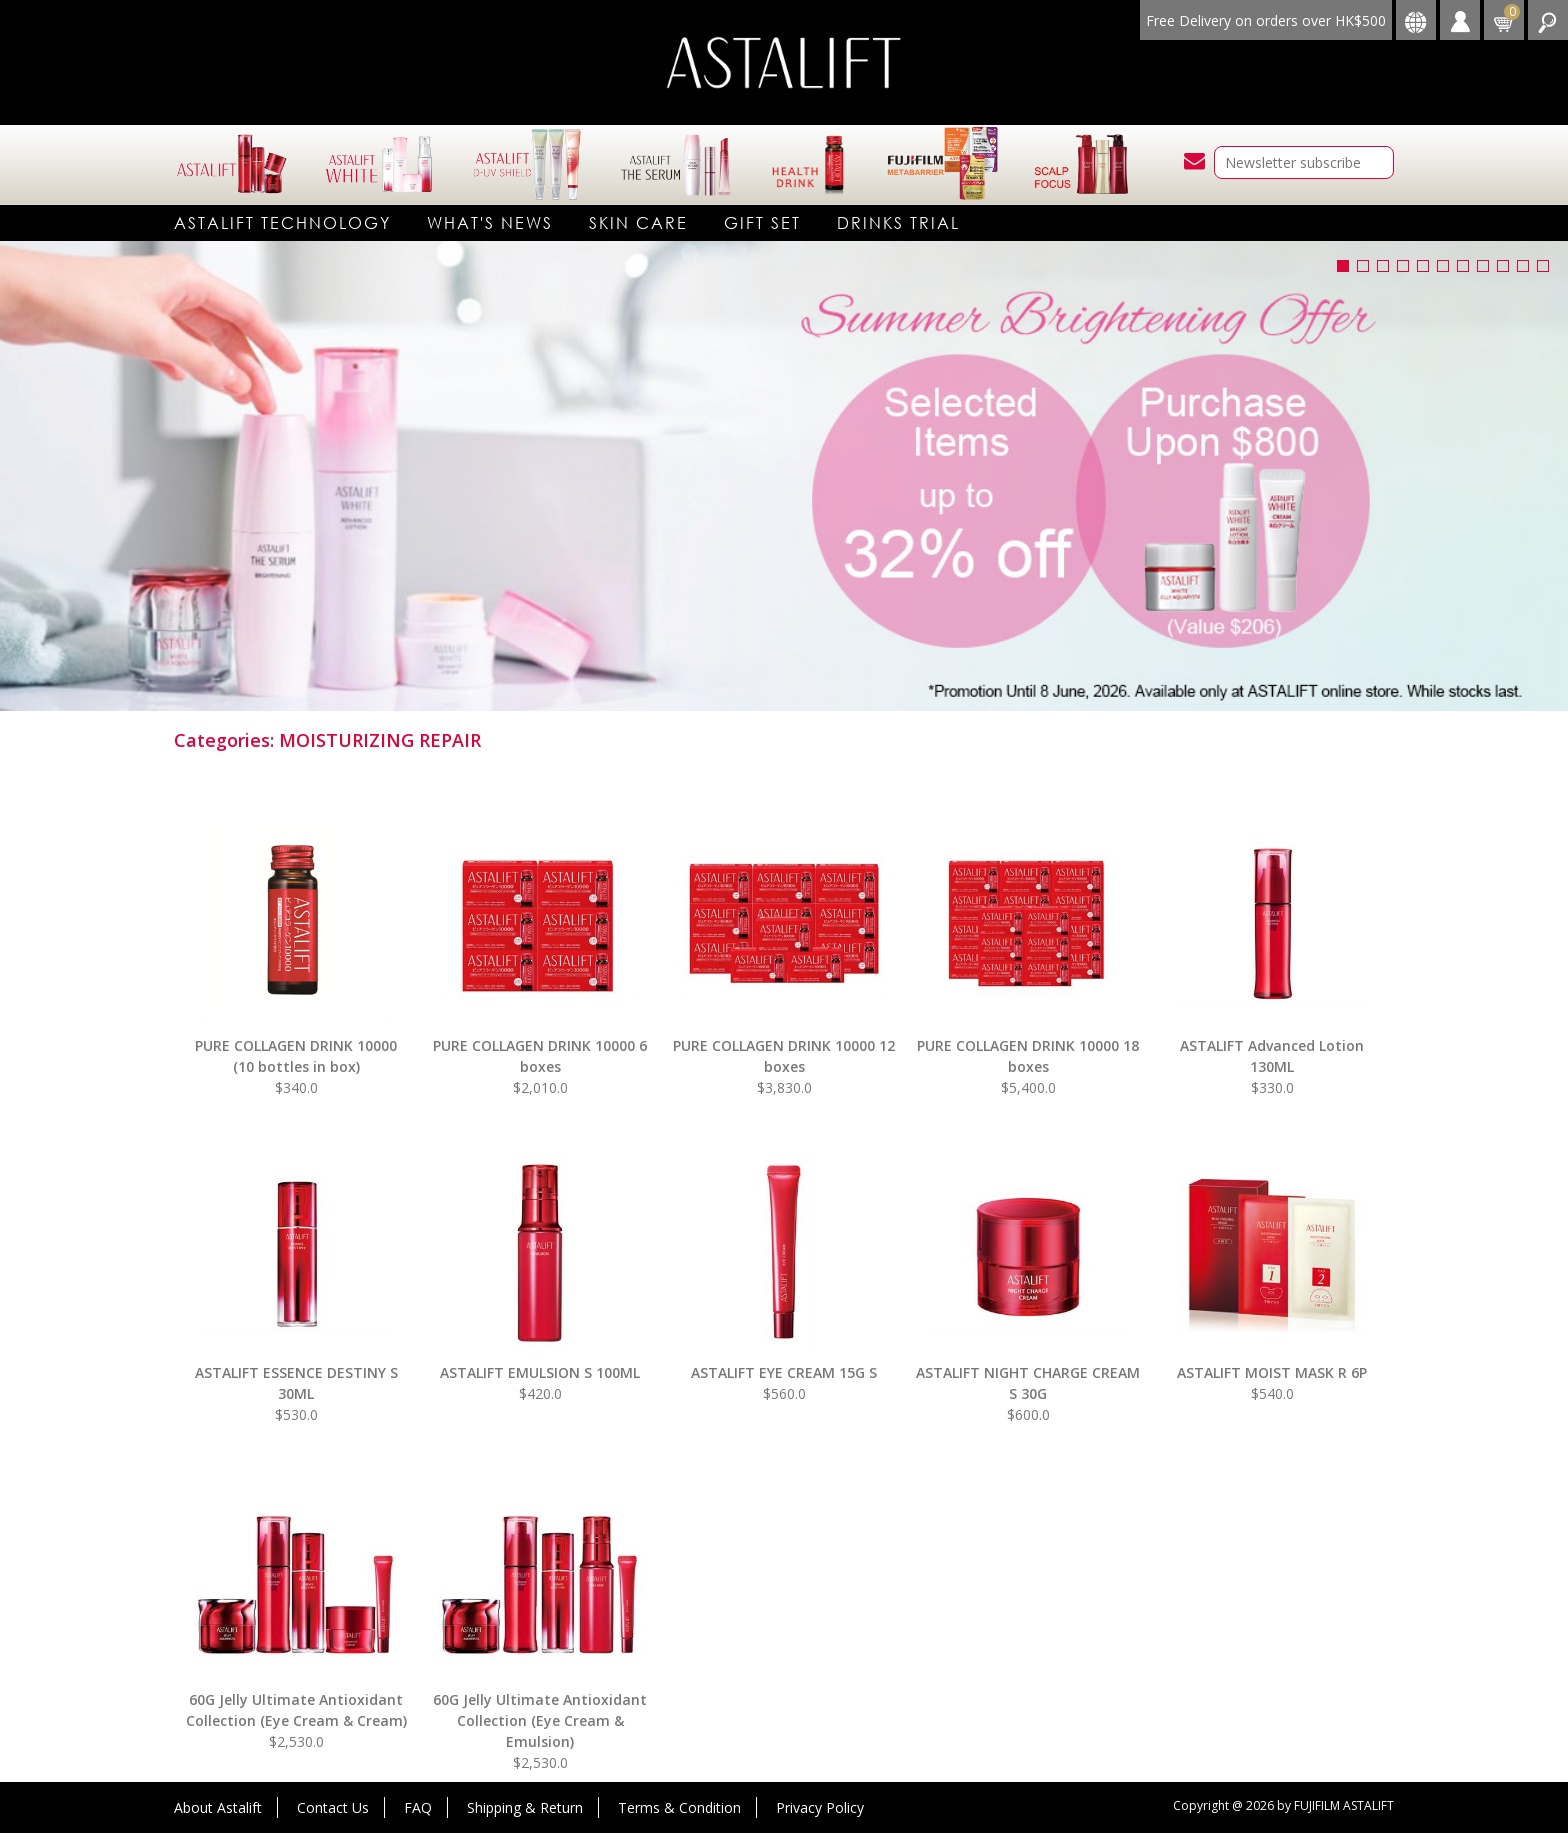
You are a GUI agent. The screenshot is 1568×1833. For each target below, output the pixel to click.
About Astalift (218, 1807)
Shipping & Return (525, 1807)
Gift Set (762, 222)
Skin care (638, 222)
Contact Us (333, 1807)
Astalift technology (282, 222)
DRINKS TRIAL (898, 222)
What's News (490, 222)
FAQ (418, 1807)
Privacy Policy (820, 1807)
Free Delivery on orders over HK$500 (1266, 20)
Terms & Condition (679, 1807)
